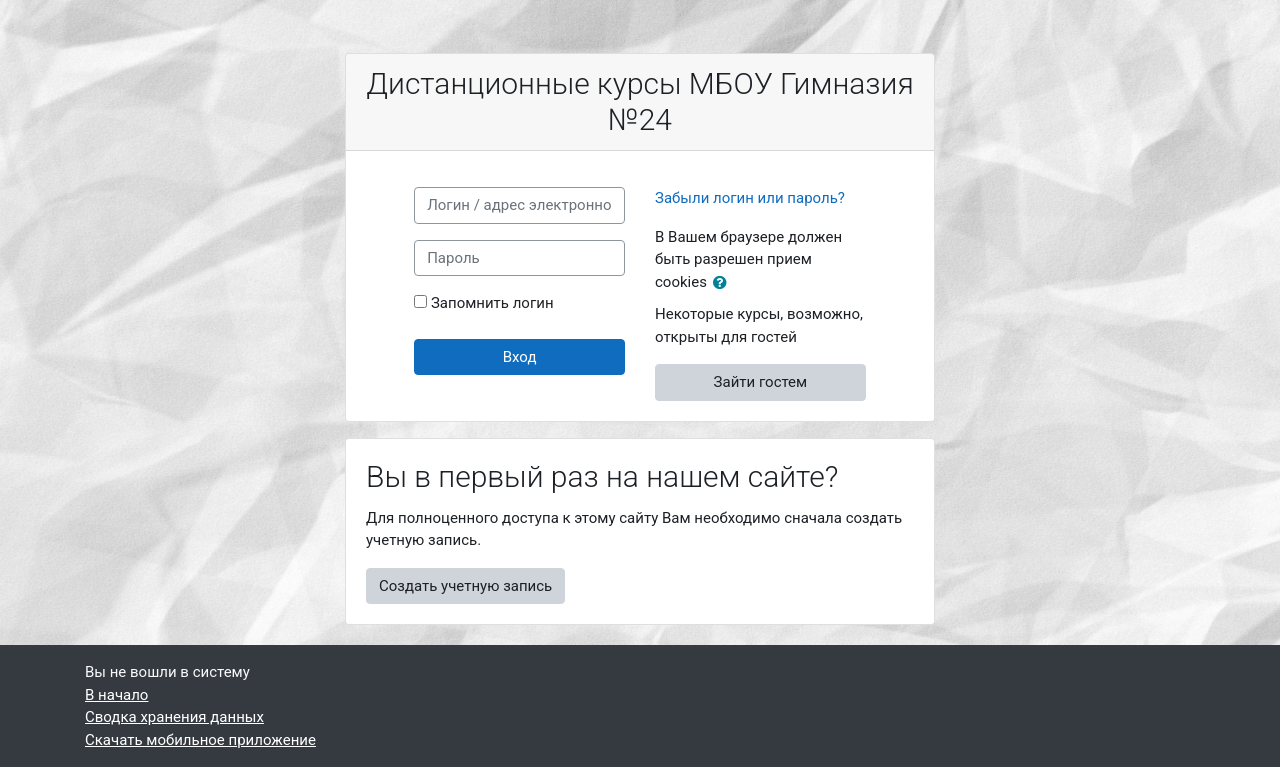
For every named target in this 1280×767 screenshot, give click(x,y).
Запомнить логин (492, 303)
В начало (116, 695)
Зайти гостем (761, 382)
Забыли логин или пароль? (750, 198)
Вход (520, 357)
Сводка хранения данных (174, 717)
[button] (724, 283)
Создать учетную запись (465, 586)
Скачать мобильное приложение (200, 740)
